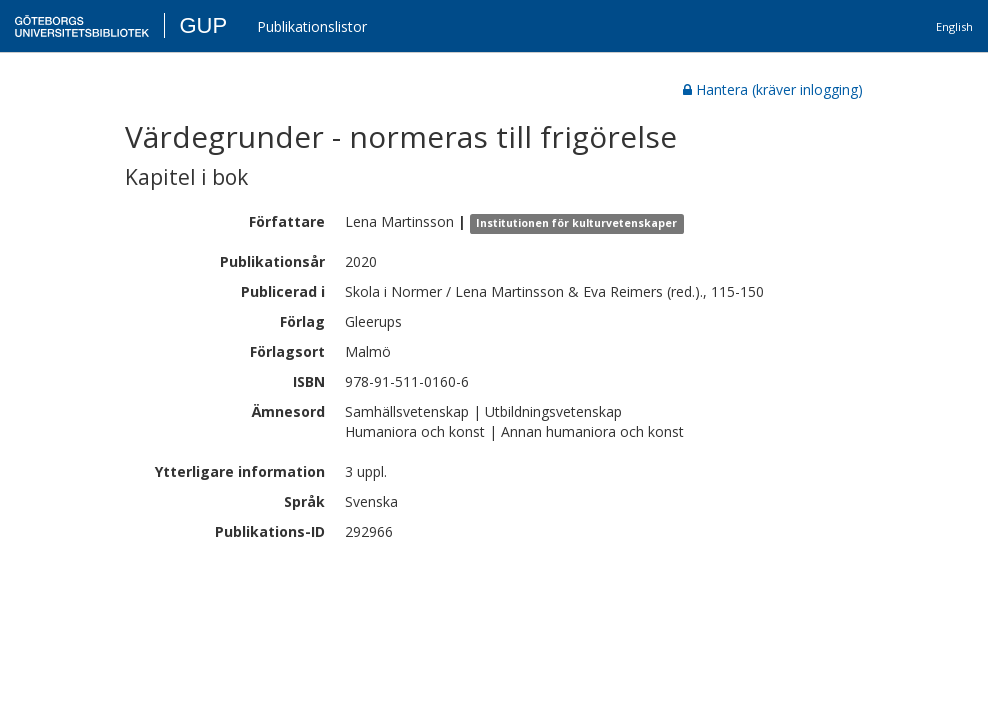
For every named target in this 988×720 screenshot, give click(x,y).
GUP (203, 25)
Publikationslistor (312, 26)
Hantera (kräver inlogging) (773, 89)
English (954, 26)
